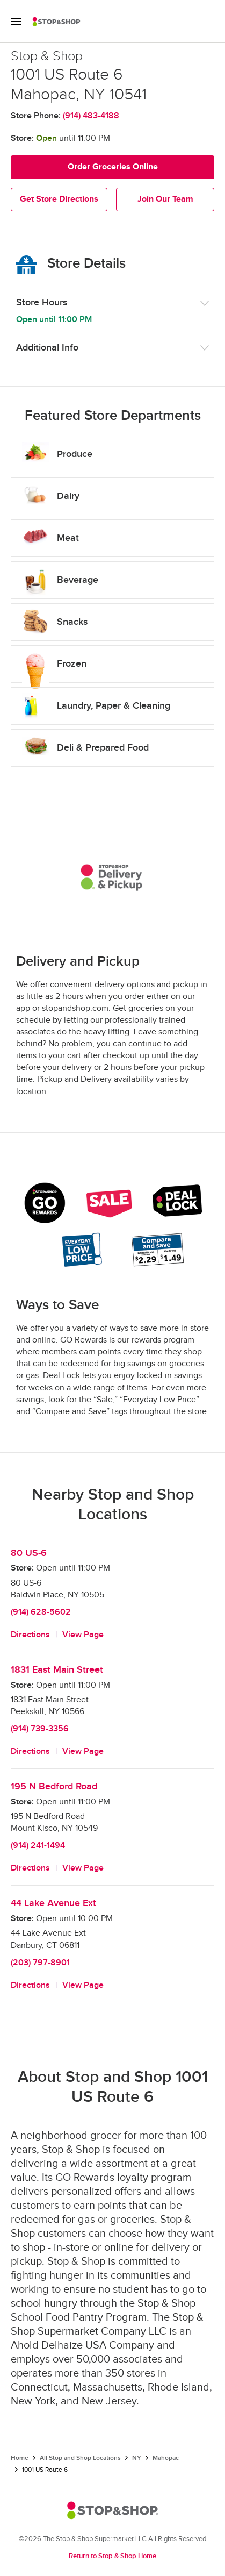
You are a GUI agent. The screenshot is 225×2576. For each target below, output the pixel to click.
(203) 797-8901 (40, 1963)
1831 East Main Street (57, 1669)
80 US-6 (29, 1553)
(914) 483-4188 (91, 116)
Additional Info (47, 347)
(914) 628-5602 (41, 1612)
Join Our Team (165, 199)
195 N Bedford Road (54, 1786)
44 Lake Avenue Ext (53, 1903)
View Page (83, 1635)
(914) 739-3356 (40, 1729)
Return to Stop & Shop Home (112, 2556)
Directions (30, 1635)
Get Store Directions (59, 199)
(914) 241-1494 (38, 1845)
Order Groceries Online (113, 167)
